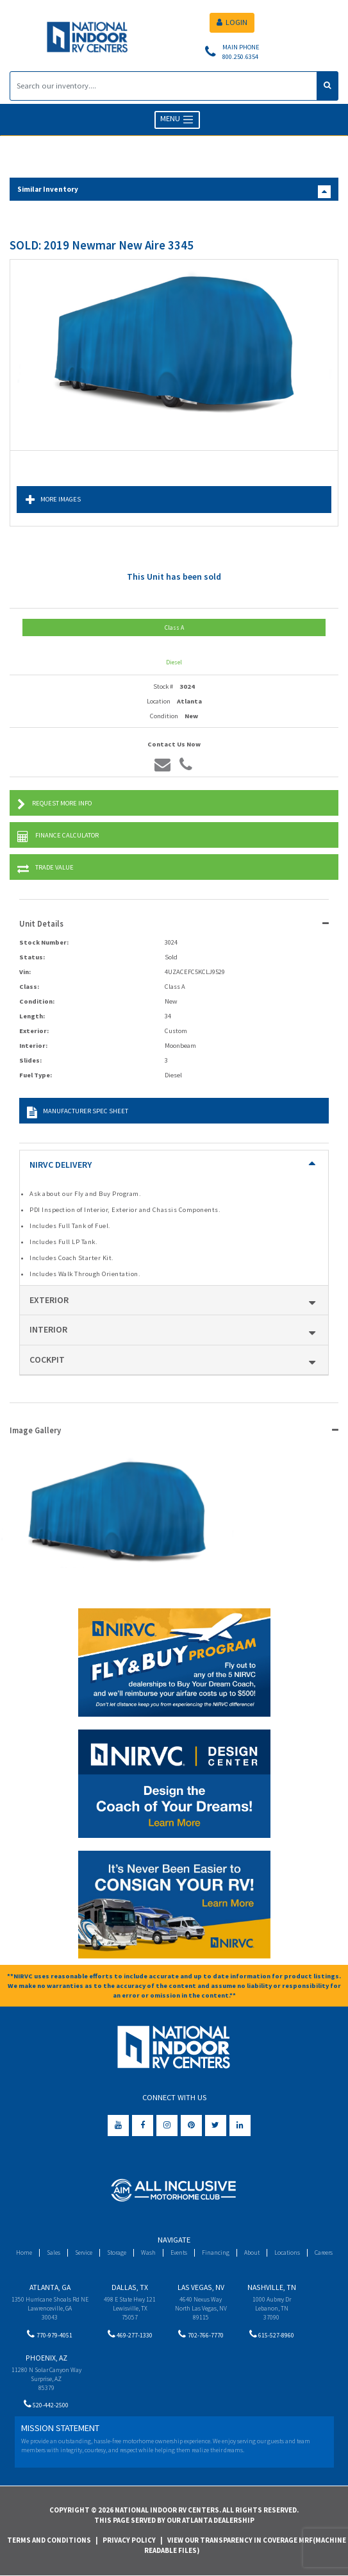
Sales (53, 2252)
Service (83, 2252)
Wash (148, 2252)
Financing (215, 2252)
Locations (287, 2252)
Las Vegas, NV (201, 2287)
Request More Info (54, 804)
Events (178, 2252)
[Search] (163, 86)
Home (24, 2252)
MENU (177, 120)
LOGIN (232, 22)
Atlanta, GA (49, 2287)
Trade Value (45, 868)
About (252, 2252)
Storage (116, 2252)
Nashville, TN (271, 2287)
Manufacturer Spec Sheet (77, 1112)
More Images (53, 500)
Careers (324, 2252)
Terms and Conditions (49, 2540)
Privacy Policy (129, 2540)
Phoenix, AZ (46, 2357)
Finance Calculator (58, 836)
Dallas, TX (130, 2287)
